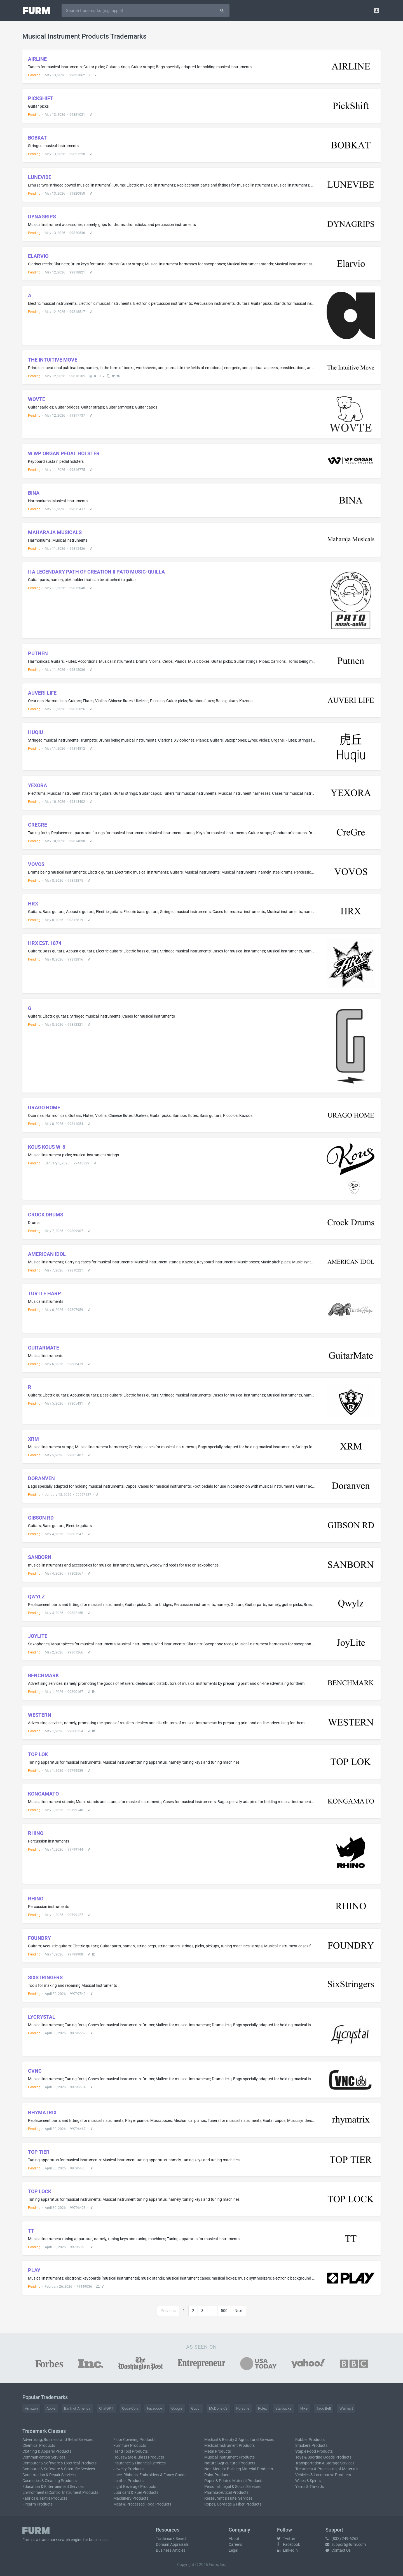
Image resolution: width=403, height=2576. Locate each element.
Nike (304, 2408)
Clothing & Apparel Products (46, 2451)
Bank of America (77, 2408)
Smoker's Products (311, 2445)
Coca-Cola (130, 2408)
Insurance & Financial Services (139, 2463)
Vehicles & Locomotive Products (323, 2475)
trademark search (54, 2539)
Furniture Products (129, 2445)
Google (176, 2408)
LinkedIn (287, 2550)
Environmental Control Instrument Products (60, 2492)
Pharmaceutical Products (226, 2492)
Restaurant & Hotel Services (228, 2498)
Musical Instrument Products (229, 2457)
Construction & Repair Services (49, 2475)
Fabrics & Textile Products (44, 2498)
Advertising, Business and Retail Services (57, 2439)
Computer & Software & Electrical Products (59, 2463)
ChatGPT (106, 2408)
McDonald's (218, 2408)
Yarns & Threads (309, 2486)
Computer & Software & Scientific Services (58, 2469)
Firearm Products (37, 2504)
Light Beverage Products (134, 2486)
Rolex (262, 2408)
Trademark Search (172, 2538)
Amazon (31, 2408)
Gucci (195, 2408)
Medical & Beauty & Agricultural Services (239, 2439)
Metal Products (217, 2451)
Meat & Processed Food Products (142, 2504)
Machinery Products (130, 2498)
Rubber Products (310, 2439)
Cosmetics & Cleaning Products (49, 2480)
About (234, 2538)
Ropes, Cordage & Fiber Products (232, 2504)
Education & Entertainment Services (53, 2486)
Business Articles (170, 2550)
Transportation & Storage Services (324, 2463)
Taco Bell (323, 2408)
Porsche (242, 2408)
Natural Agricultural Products (229, 2463)
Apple (50, 2408)
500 (224, 2310)
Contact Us (338, 2550)
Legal (233, 2550)
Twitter (286, 2538)
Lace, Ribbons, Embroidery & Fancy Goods (149, 2475)
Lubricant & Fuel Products (135, 2492)
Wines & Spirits (308, 2480)
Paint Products (217, 2475)
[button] (376, 10)
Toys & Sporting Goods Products (323, 2457)
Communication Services (43, 2457)
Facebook (155, 2408)
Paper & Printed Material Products (233, 2480)
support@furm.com (345, 2544)
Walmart (346, 2408)
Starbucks (283, 2408)
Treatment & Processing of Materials (326, 2469)
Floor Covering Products (134, 2439)
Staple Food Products (314, 2451)
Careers (235, 2544)
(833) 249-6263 (342, 2538)
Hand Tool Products (130, 2451)
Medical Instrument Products (229, 2445)
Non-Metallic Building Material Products (238, 2469)
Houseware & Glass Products (138, 2457)
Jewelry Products (128, 2469)
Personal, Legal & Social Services (232, 2486)
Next (239, 2310)
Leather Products (128, 2480)
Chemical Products (38, 2445)
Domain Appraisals (172, 2544)
